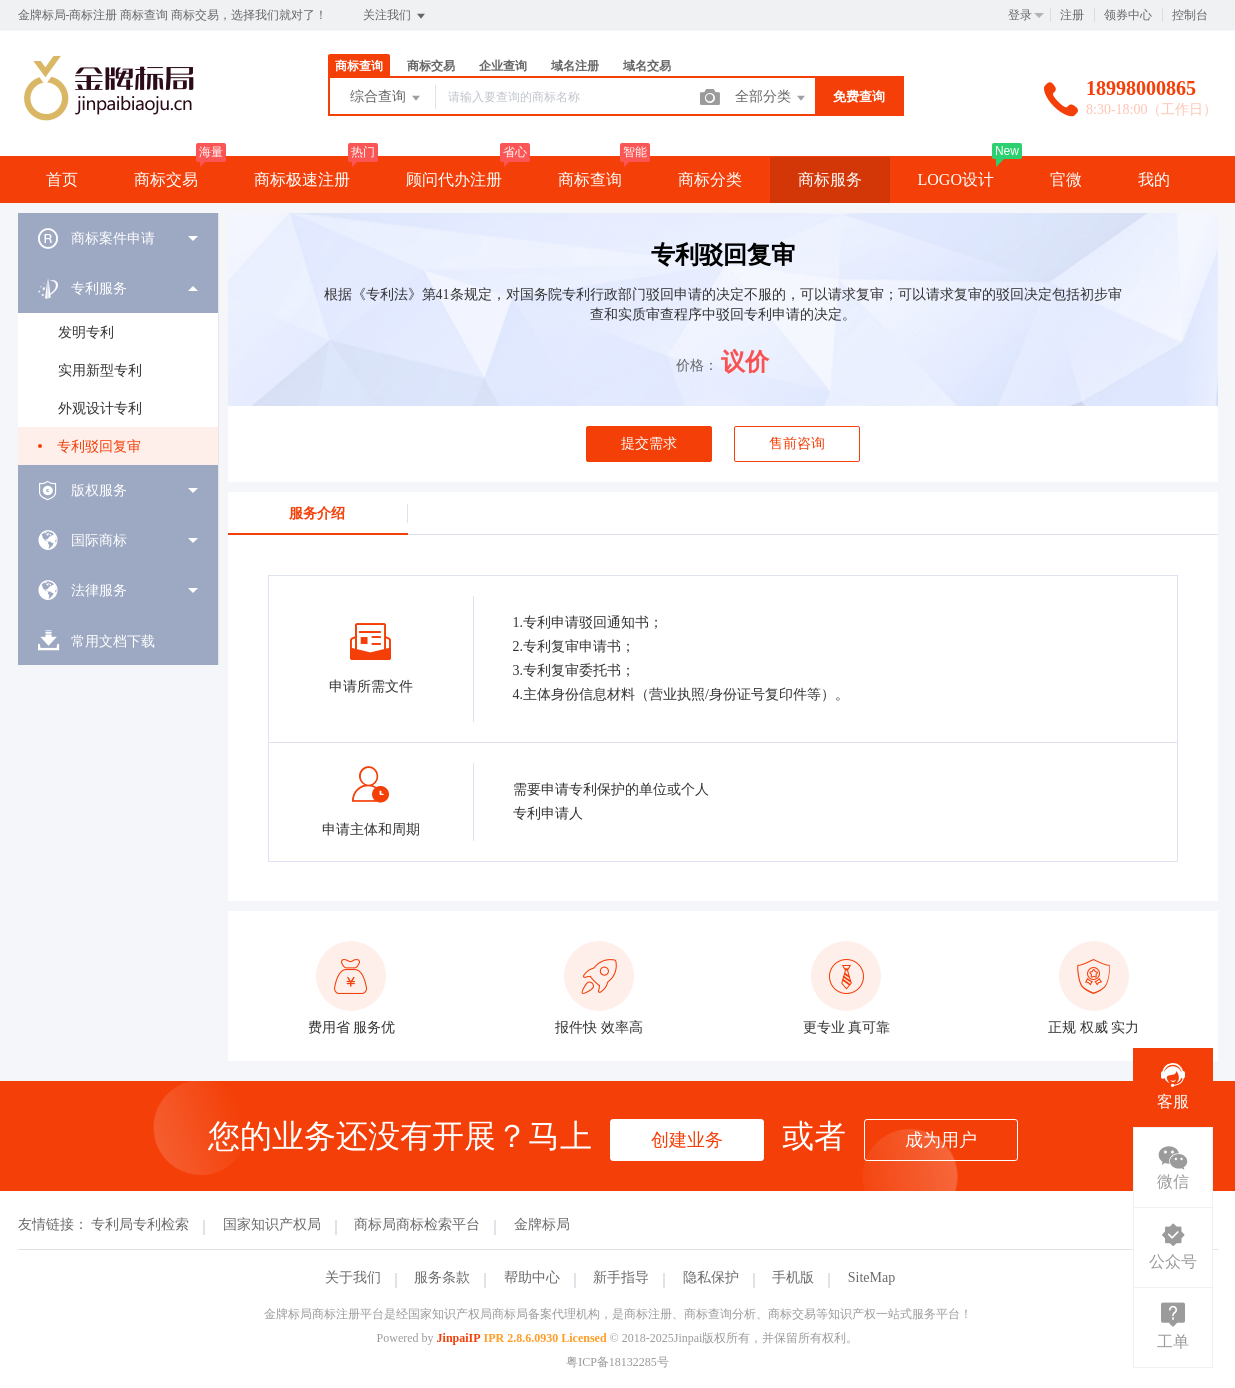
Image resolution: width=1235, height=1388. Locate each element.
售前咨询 (797, 443)
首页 (62, 179)
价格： (697, 365)
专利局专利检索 (140, 1224)
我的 (1154, 179)
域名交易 (647, 66)
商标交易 (431, 66)
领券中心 (1128, 15)
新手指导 (621, 1277)
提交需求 (649, 443)
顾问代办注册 (454, 179)
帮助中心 (532, 1277)
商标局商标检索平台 (417, 1224)
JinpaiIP (459, 1338)
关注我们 (395, 16)
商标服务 (830, 179)
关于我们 (353, 1277)
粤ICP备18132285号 (617, 1362)
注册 (1072, 15)
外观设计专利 (100, 408)
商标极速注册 (302, 179)
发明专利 (86, 332)
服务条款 (442, 1277)
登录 (1020, 15)
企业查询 (503, 66)
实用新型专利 (100, 370)
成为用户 (941, 1140)
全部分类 (772, 98)
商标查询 (359, 66)
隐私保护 (711, 1277)
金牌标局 (542, 1224)
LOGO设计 (956, 179)
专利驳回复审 (99, 446)
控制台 (1190, 15)
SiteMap (871, 1277)
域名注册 (575, 66)
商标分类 (710, 179)
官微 (1066, 179)
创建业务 (687, 1140)
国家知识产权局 (272, 1224)
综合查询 (387, 98)
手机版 (793, 1277)
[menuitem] (118, 238)
